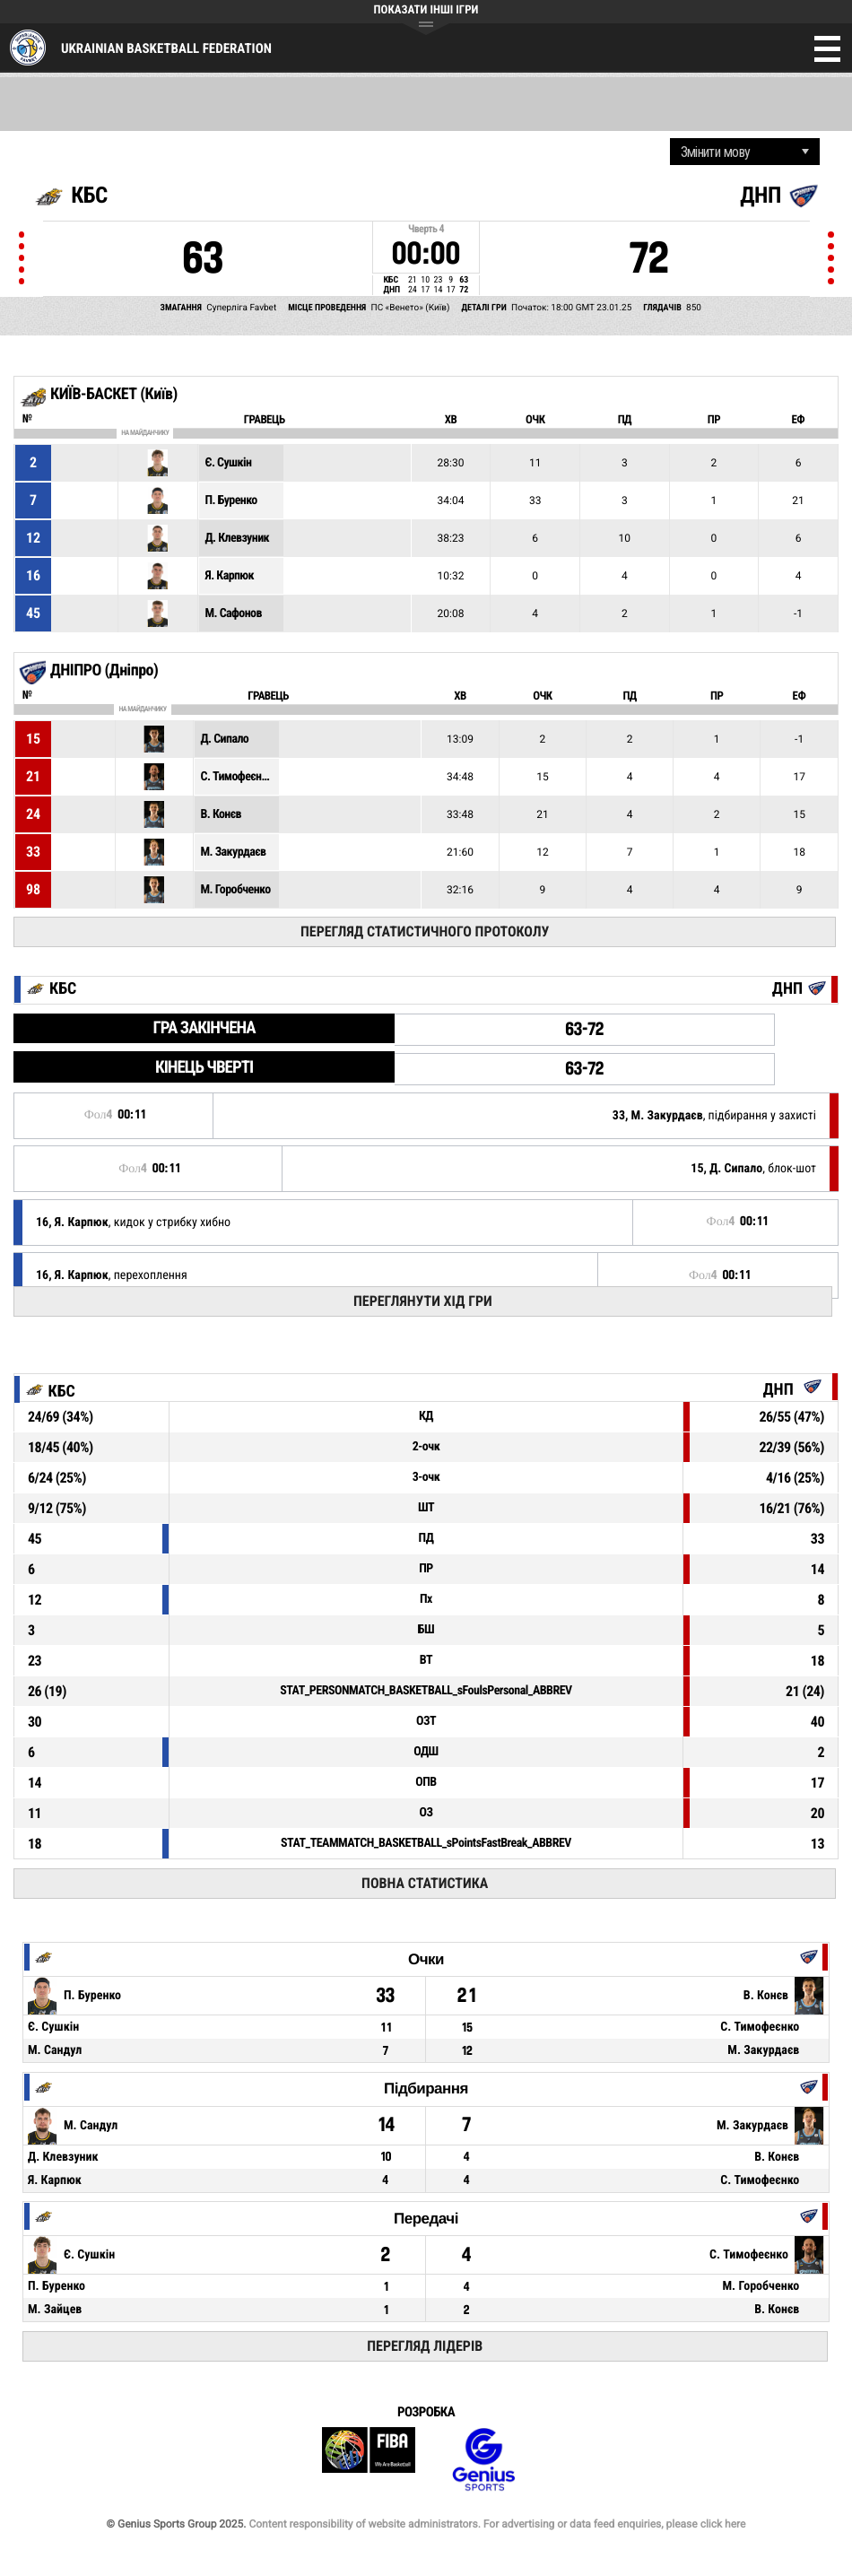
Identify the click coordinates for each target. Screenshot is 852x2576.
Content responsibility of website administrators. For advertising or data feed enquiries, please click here (496, 2524)
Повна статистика (424, 1883)
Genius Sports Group (483, 2460)
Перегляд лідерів (425, 2345)
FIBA (368, 2460)
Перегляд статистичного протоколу (424, 931)
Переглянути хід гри (422, 1301)
